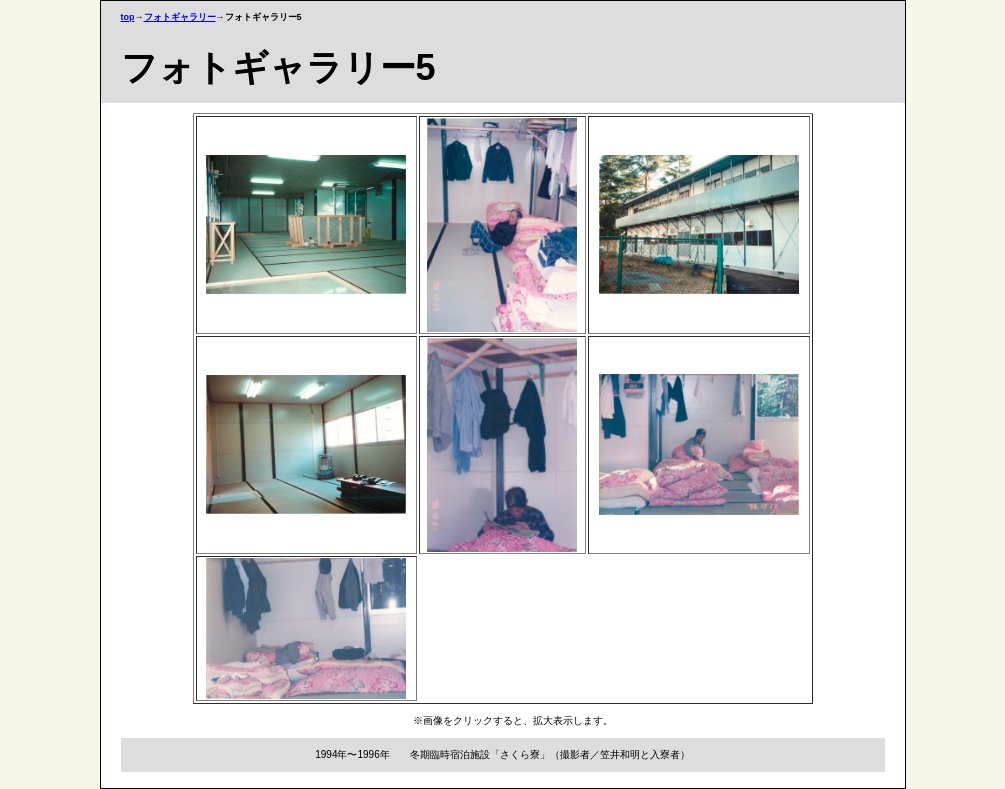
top (128, 17)
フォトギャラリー (180, 17)
